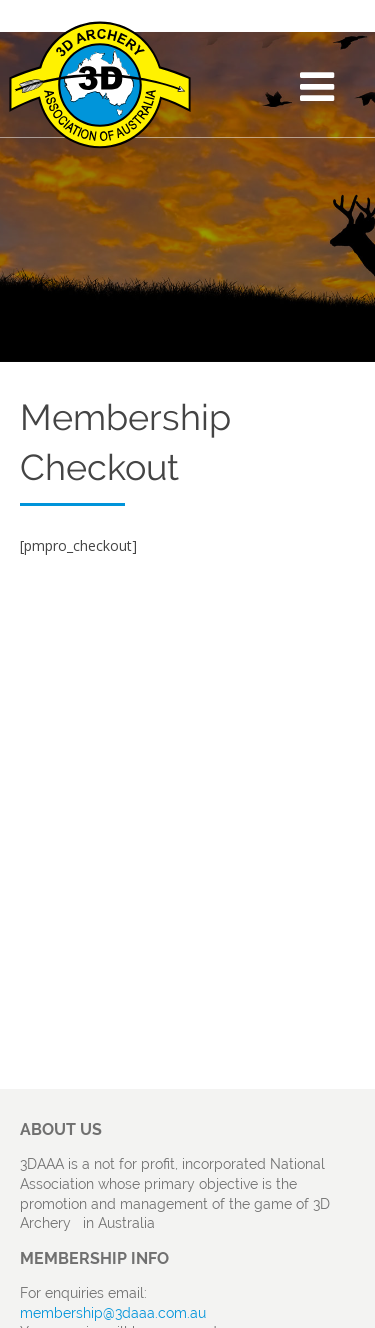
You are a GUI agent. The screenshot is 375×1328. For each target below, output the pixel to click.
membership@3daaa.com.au (113, 1313)
